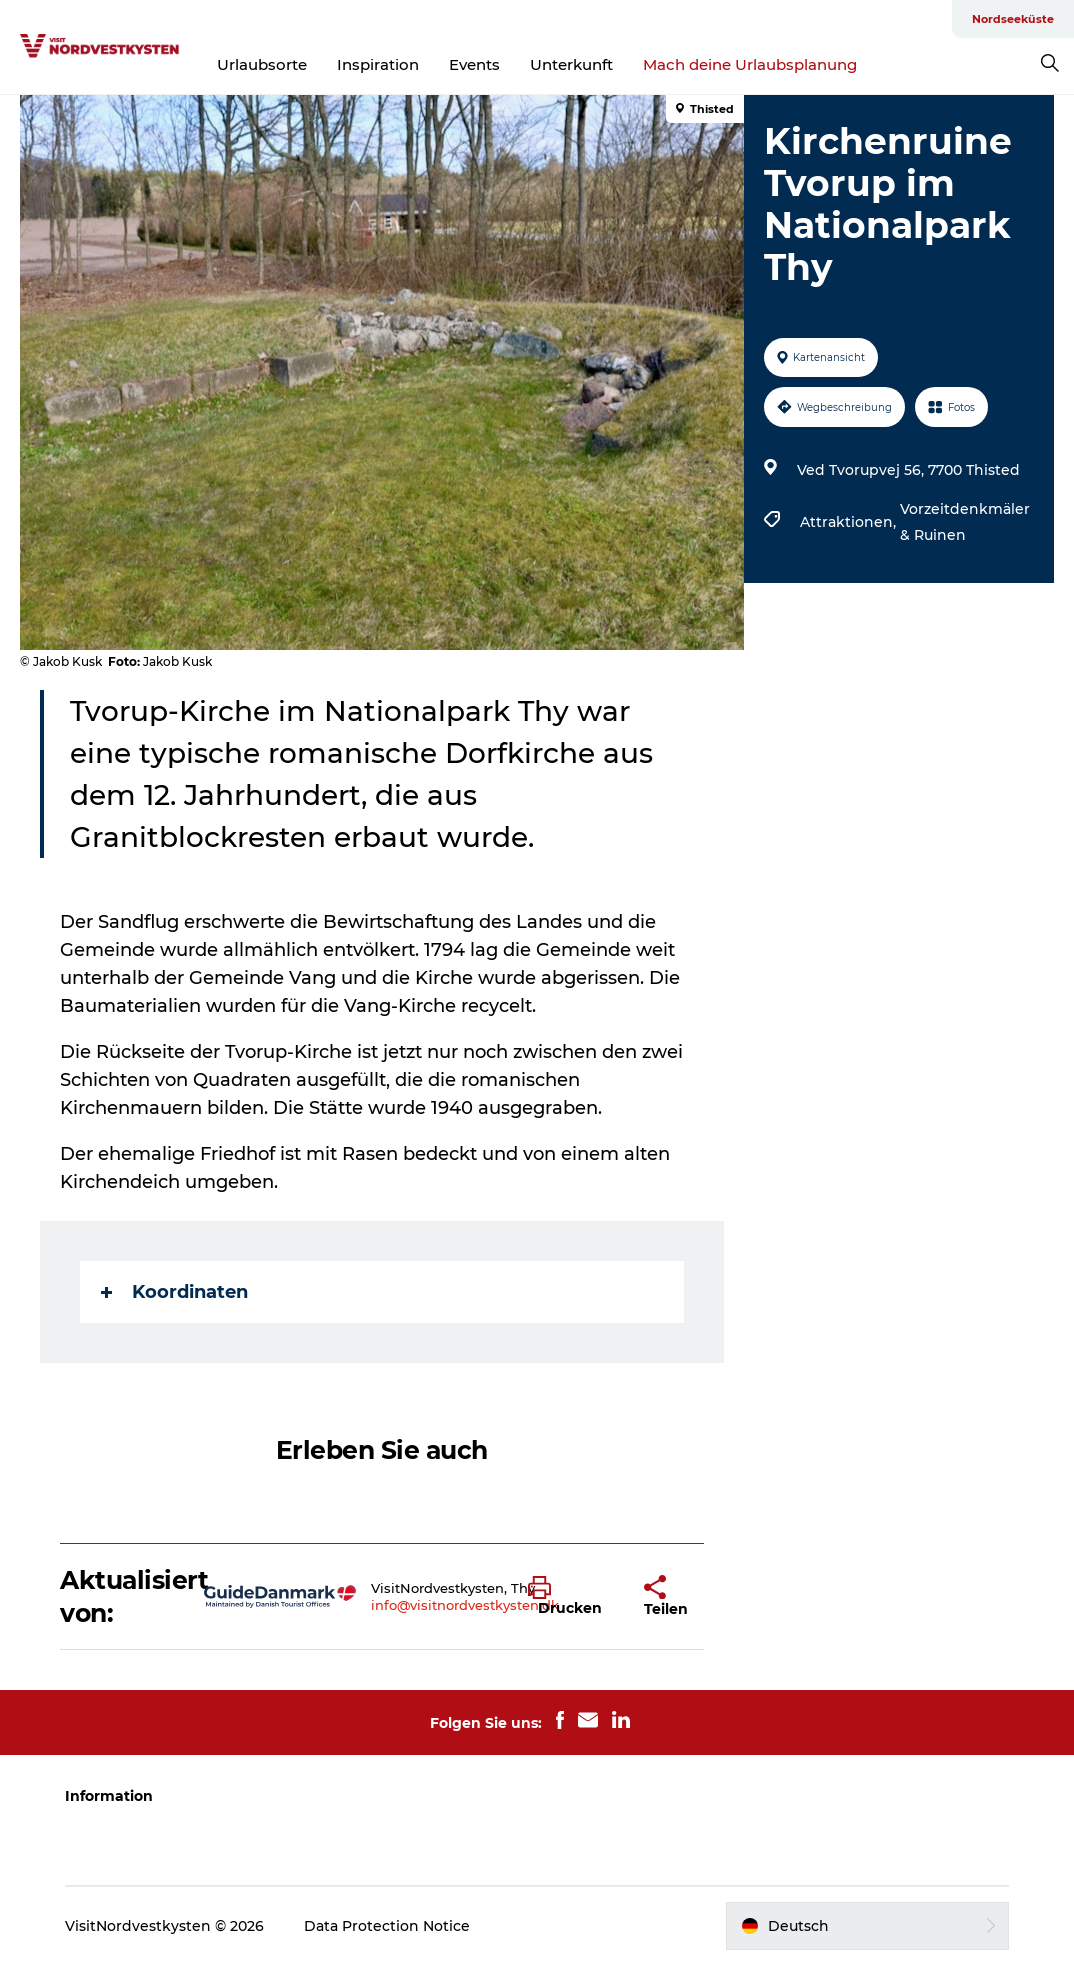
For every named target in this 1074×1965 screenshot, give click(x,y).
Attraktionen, (850, 522)
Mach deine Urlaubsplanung (750, 64)
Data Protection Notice (387, 1926)
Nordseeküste (1013, 19)
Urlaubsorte (262, 64)
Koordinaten (174, 1292)
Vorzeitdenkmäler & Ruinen (965, 522)
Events (474, 64)
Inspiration (378, 64)
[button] (571, 1597)
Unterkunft (571, 64)
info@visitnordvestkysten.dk (465, 1605)
